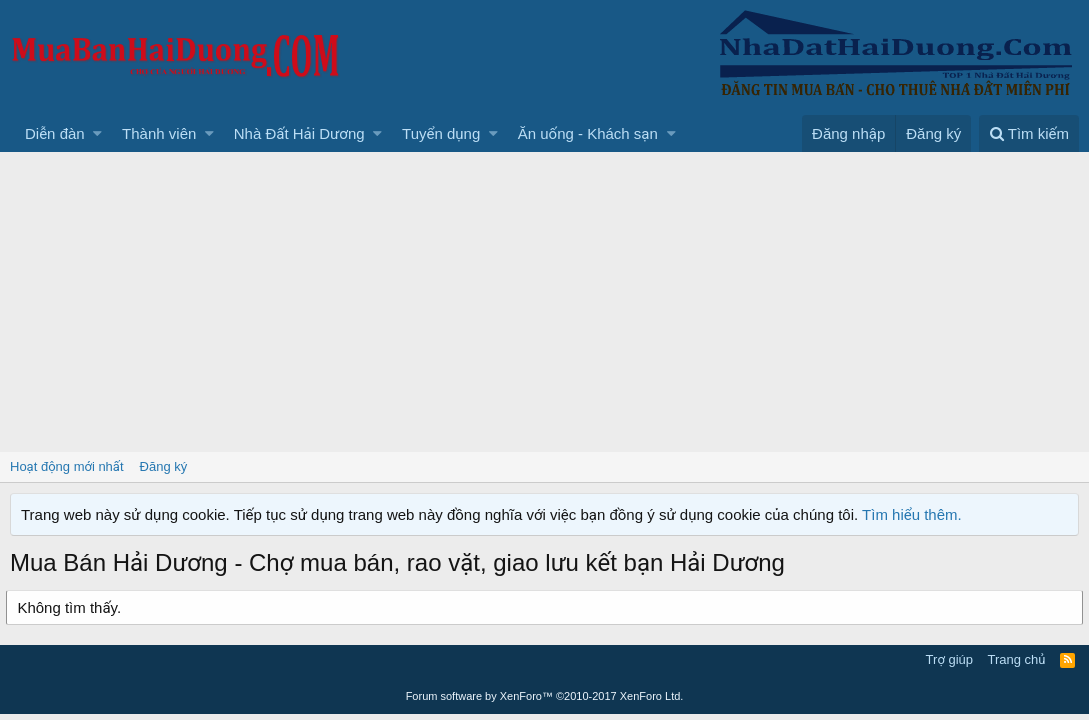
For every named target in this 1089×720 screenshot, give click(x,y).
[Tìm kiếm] (1029, 133)
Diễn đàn (55, 133)
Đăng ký (164, 466)
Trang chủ (1017, 659)
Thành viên (159, 133)
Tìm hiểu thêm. (912, 514)
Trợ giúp (949, 659)
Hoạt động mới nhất (67, 466)
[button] (97, 133)
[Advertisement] (544, 302)
